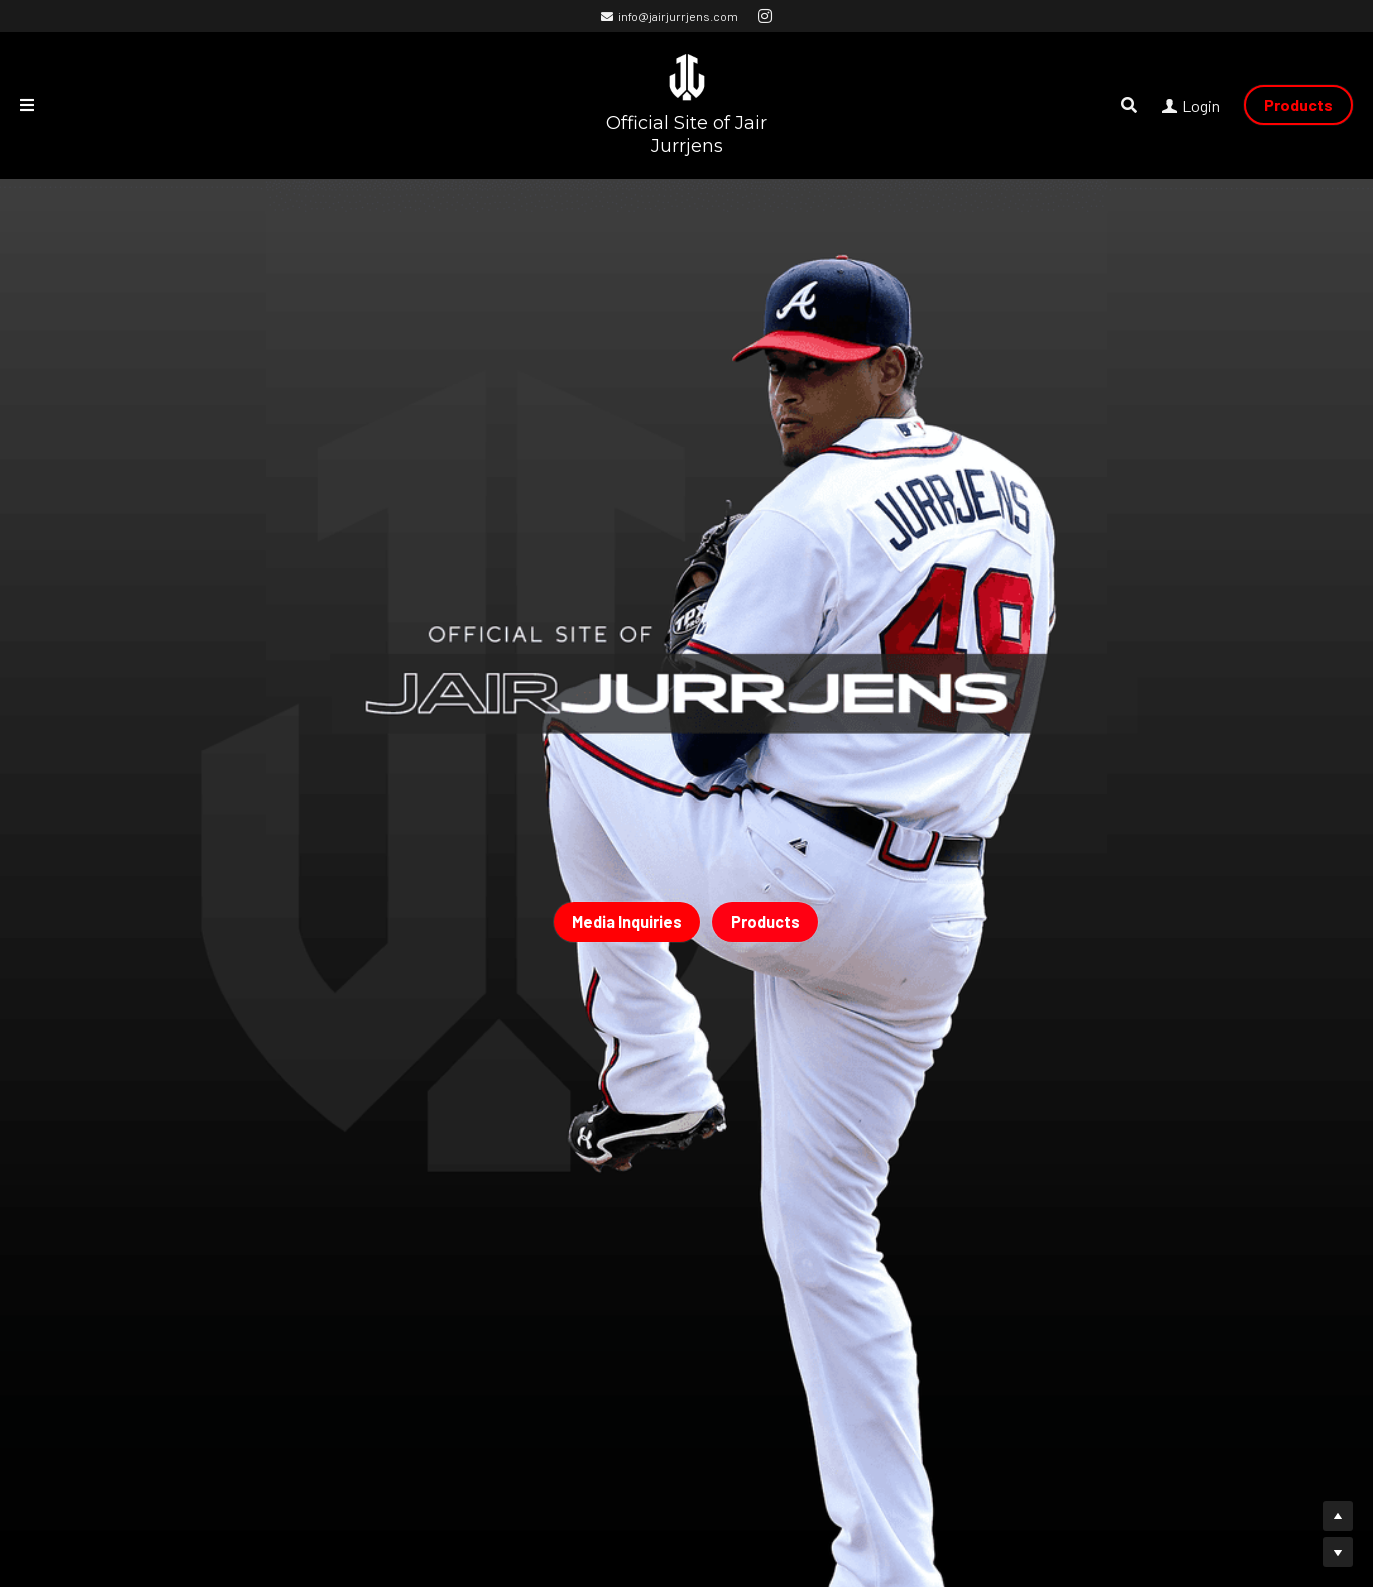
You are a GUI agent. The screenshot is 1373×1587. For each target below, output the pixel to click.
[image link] (687, 75)
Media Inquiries (627, 921)
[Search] (1129, 105)
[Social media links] (765, 16)
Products (1298, 104)
